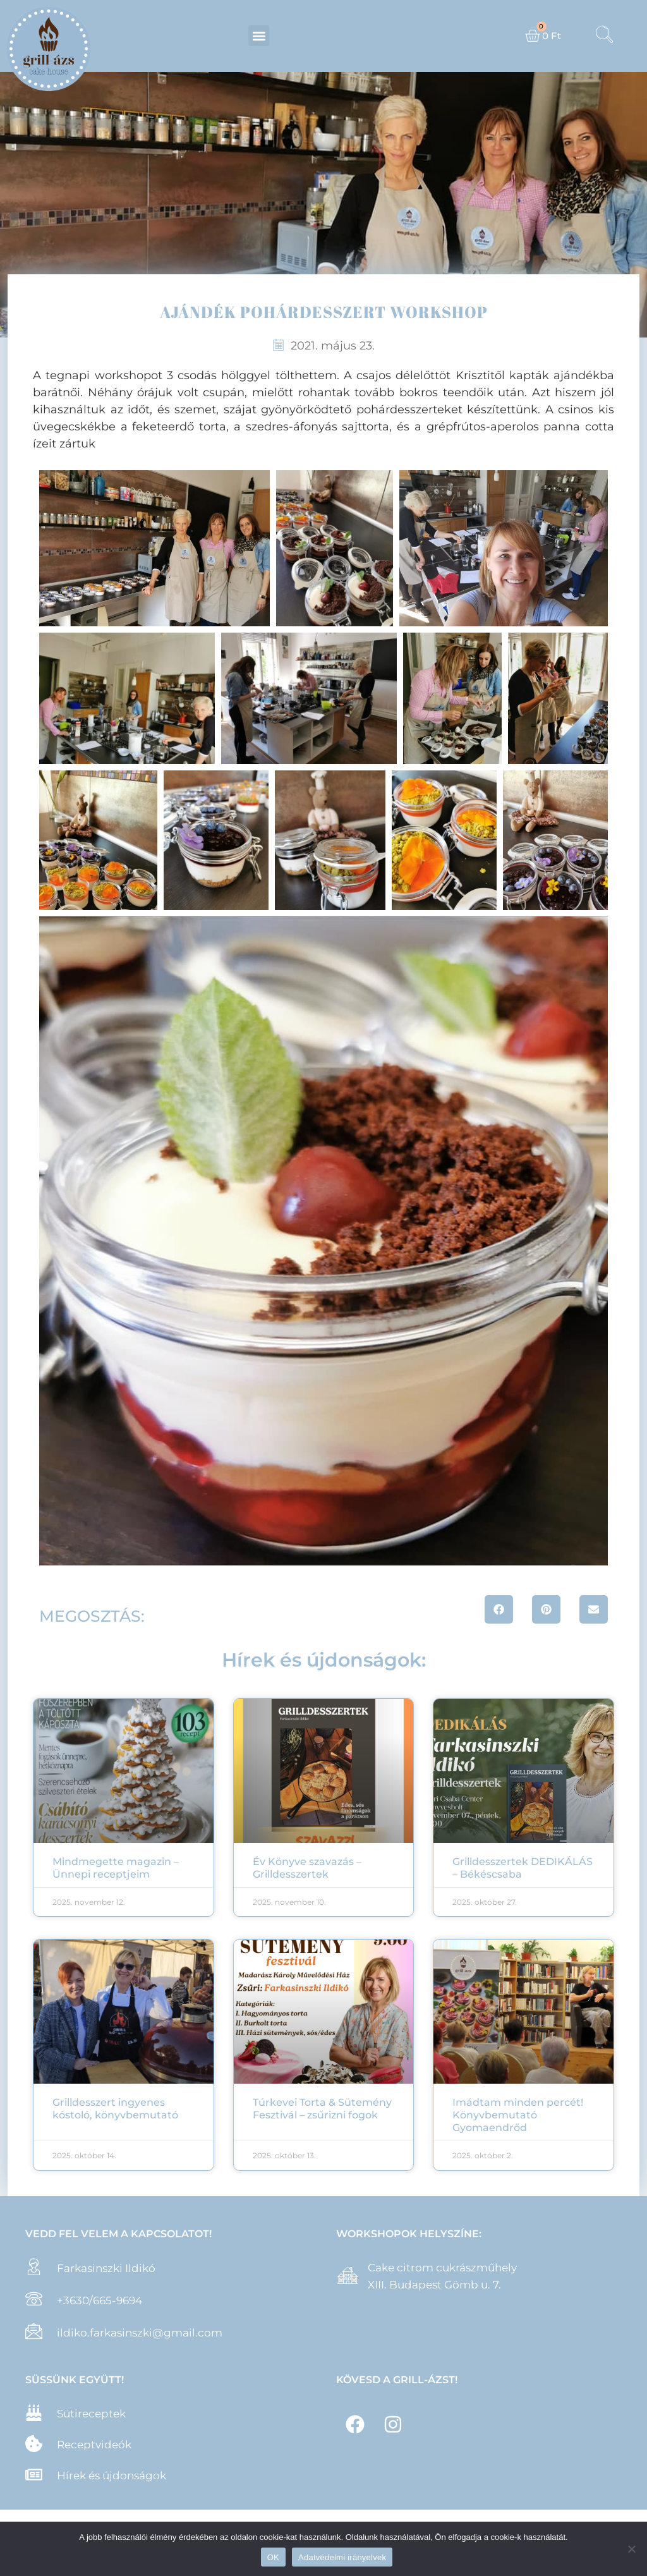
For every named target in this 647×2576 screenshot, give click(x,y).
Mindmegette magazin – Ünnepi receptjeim (115, 1868)
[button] (258, 35)
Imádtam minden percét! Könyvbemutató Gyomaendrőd (517, 2115)
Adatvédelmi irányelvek (342, 2557)
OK (273, 2557)
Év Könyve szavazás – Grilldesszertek (307, 1868)
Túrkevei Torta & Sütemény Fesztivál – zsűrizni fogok (322, 2108)
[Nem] (631, 2549)
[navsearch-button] (604, 36)
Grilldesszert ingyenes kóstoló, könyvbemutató (115, 2108)
